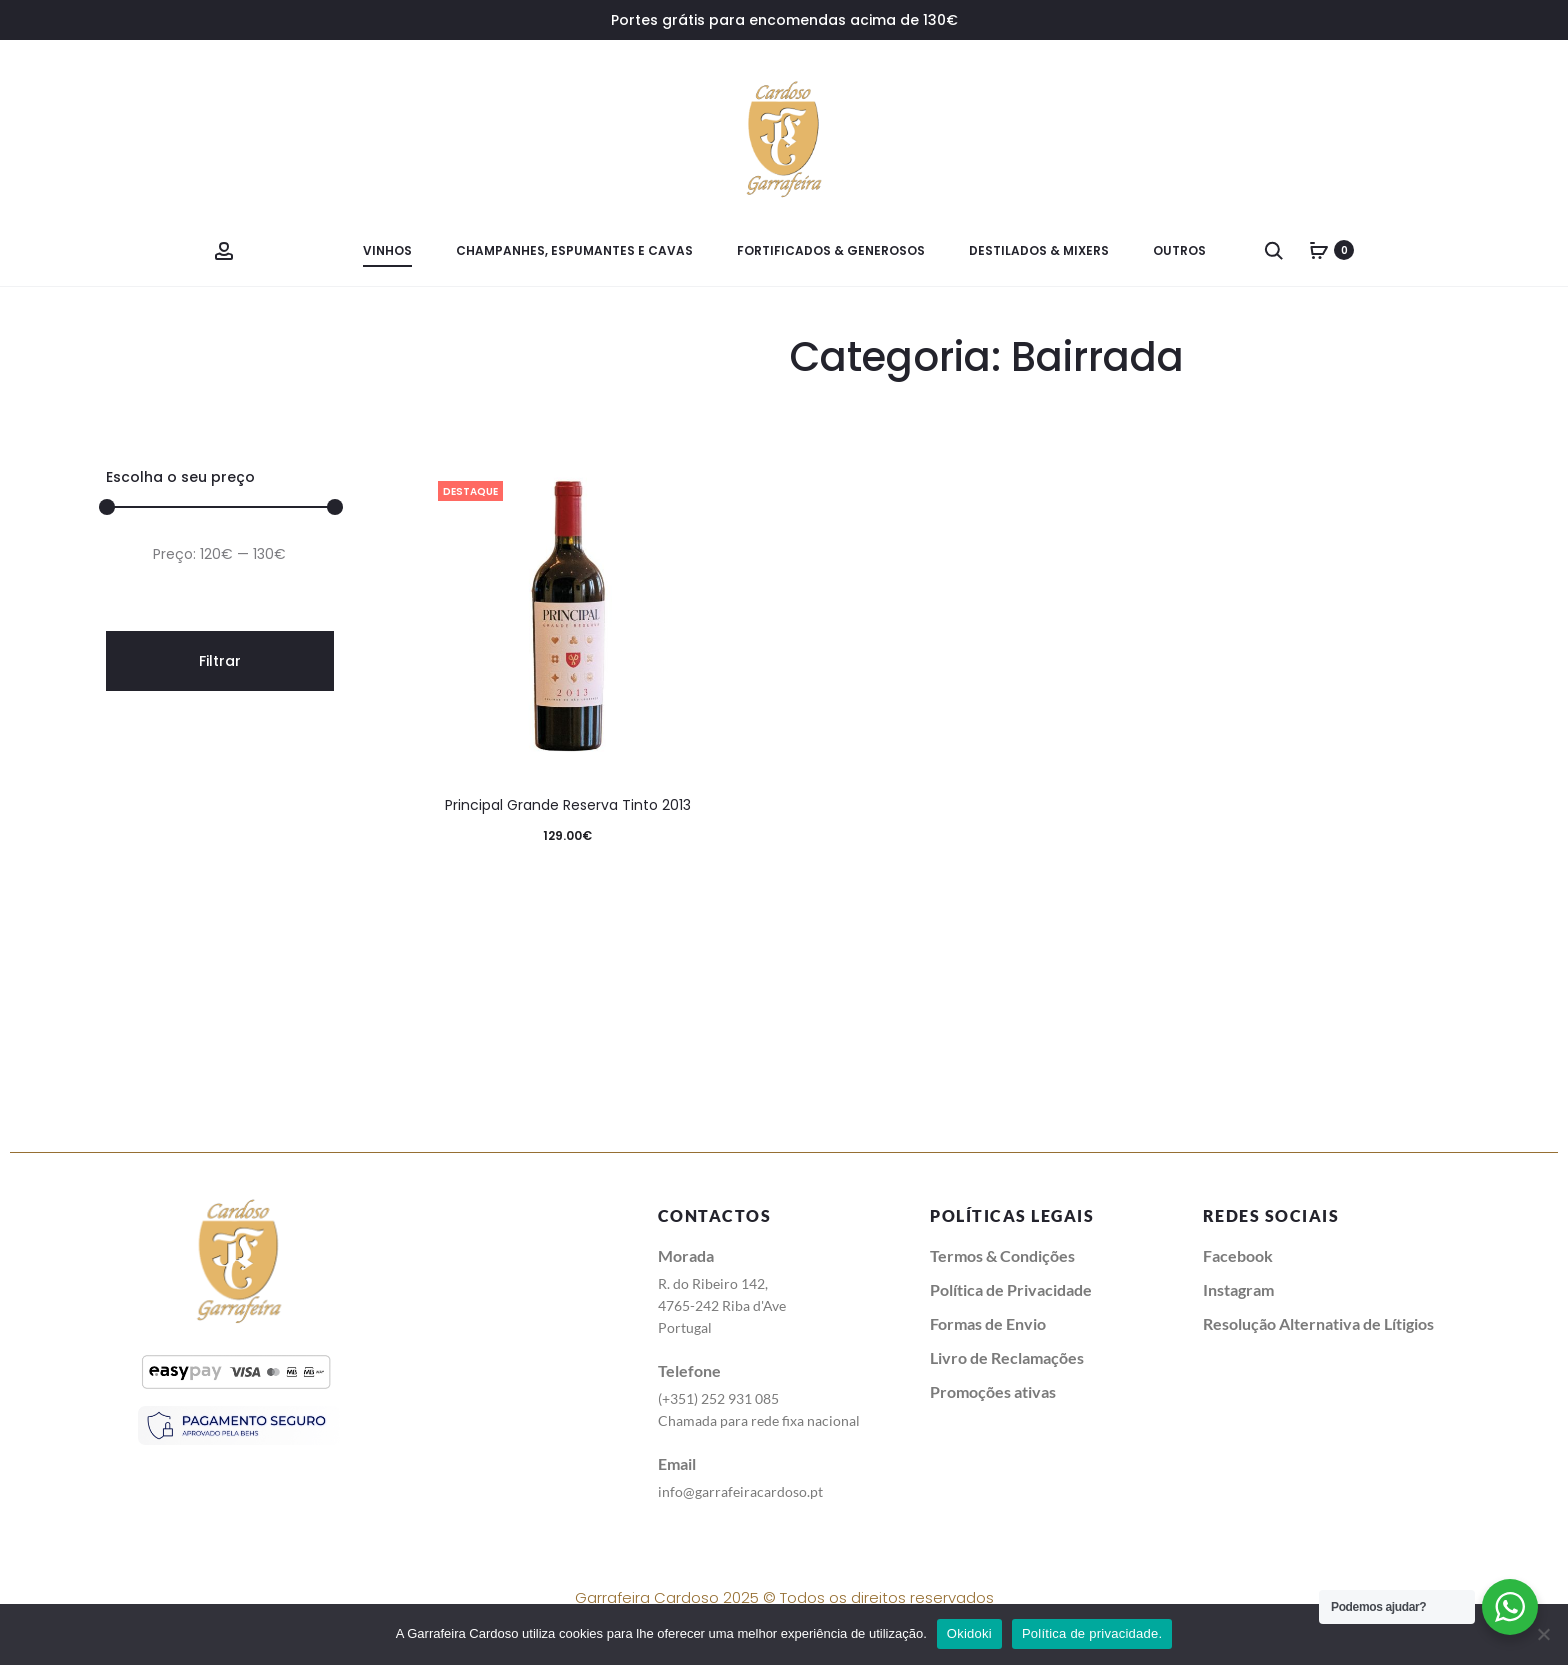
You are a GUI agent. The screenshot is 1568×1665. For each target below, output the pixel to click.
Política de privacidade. (1092, 1633)
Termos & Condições (1002, 1255)
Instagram (1238, 1289)
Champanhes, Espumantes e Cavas (574, 250)
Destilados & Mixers (1039, 250)
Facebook (1238, 1255)
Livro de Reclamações (1007, 1357)
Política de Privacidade (1011, 1289)
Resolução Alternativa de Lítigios (1318, 1323)
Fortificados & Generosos (831, 250)
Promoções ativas (993, 1391)
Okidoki (969, 1633)
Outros (1179, 250)
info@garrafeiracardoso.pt (740, 1491)
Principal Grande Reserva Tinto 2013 (568, 805)
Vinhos (387, 250)
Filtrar (220, 661)
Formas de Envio (988, 1323)
